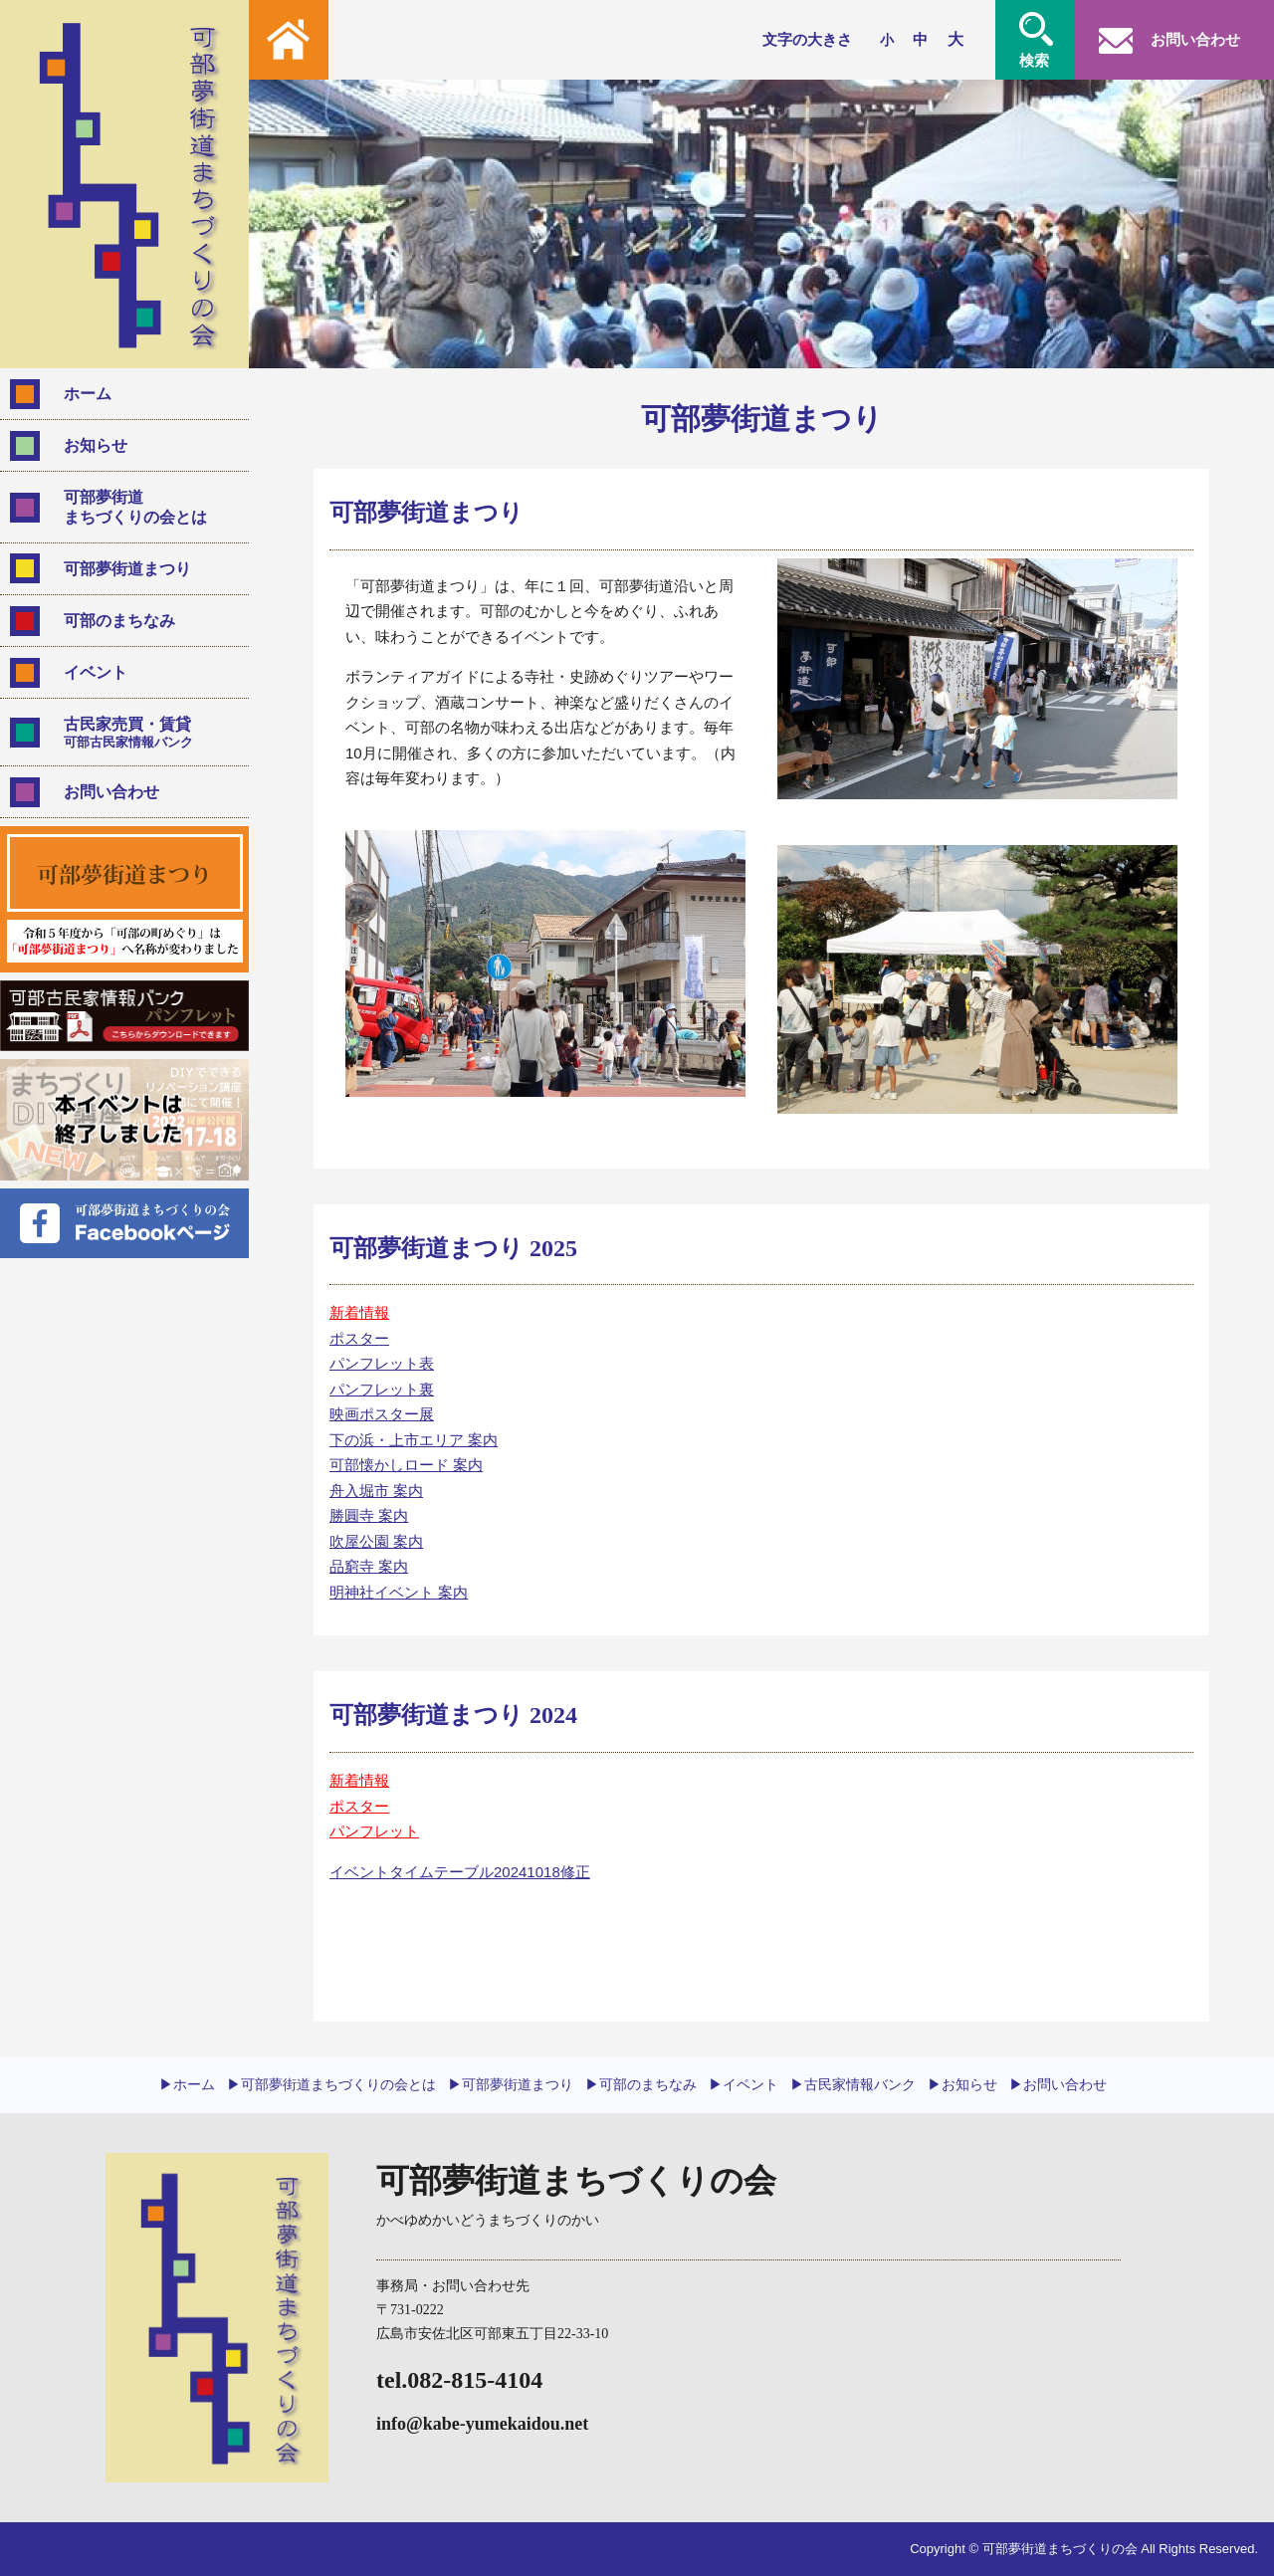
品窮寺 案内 (368, 1566)
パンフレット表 (381, 1363)
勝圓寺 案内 (368, 1515)
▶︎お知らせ (962, 2084)
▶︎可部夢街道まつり (510, 2084)
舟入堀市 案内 (376, 1490)
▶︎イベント (743, 2084)
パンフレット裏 (381, 1389)
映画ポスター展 (381, 1413)
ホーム (87, 393)
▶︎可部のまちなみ (641, 2084)
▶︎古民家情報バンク (853, 2084)
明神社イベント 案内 (398, 1592)
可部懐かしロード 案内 (406, 1464)
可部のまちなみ (119, 620)
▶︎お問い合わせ (1058, 2084)
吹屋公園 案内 (376, 1541)
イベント (95, 672)
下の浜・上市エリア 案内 (413, 1439)
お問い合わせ (111, 791)
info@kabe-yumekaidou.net (482, 2424)
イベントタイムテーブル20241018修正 (459, 1871)
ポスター (359, 1338)
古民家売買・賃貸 (148, 733)
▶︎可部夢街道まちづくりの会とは (331, 2084)
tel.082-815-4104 (459, 2380)
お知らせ (95, 445)
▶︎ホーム (187, 2084)
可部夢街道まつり (127, 568)
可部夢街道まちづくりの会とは (135, 507)
